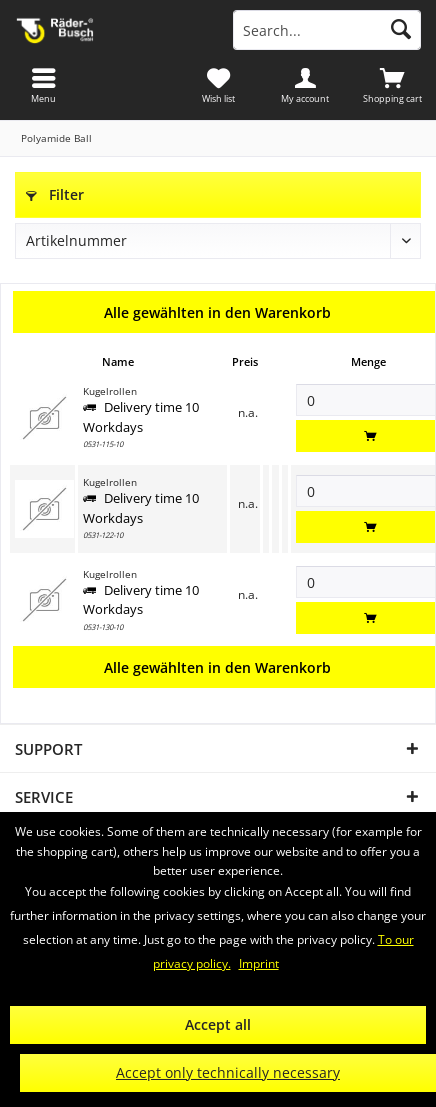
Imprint (259, 963)
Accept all (218, 1024)
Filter (55, 194)
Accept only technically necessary (228, 1072)
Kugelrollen (110, 391)
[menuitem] (392, 85)
